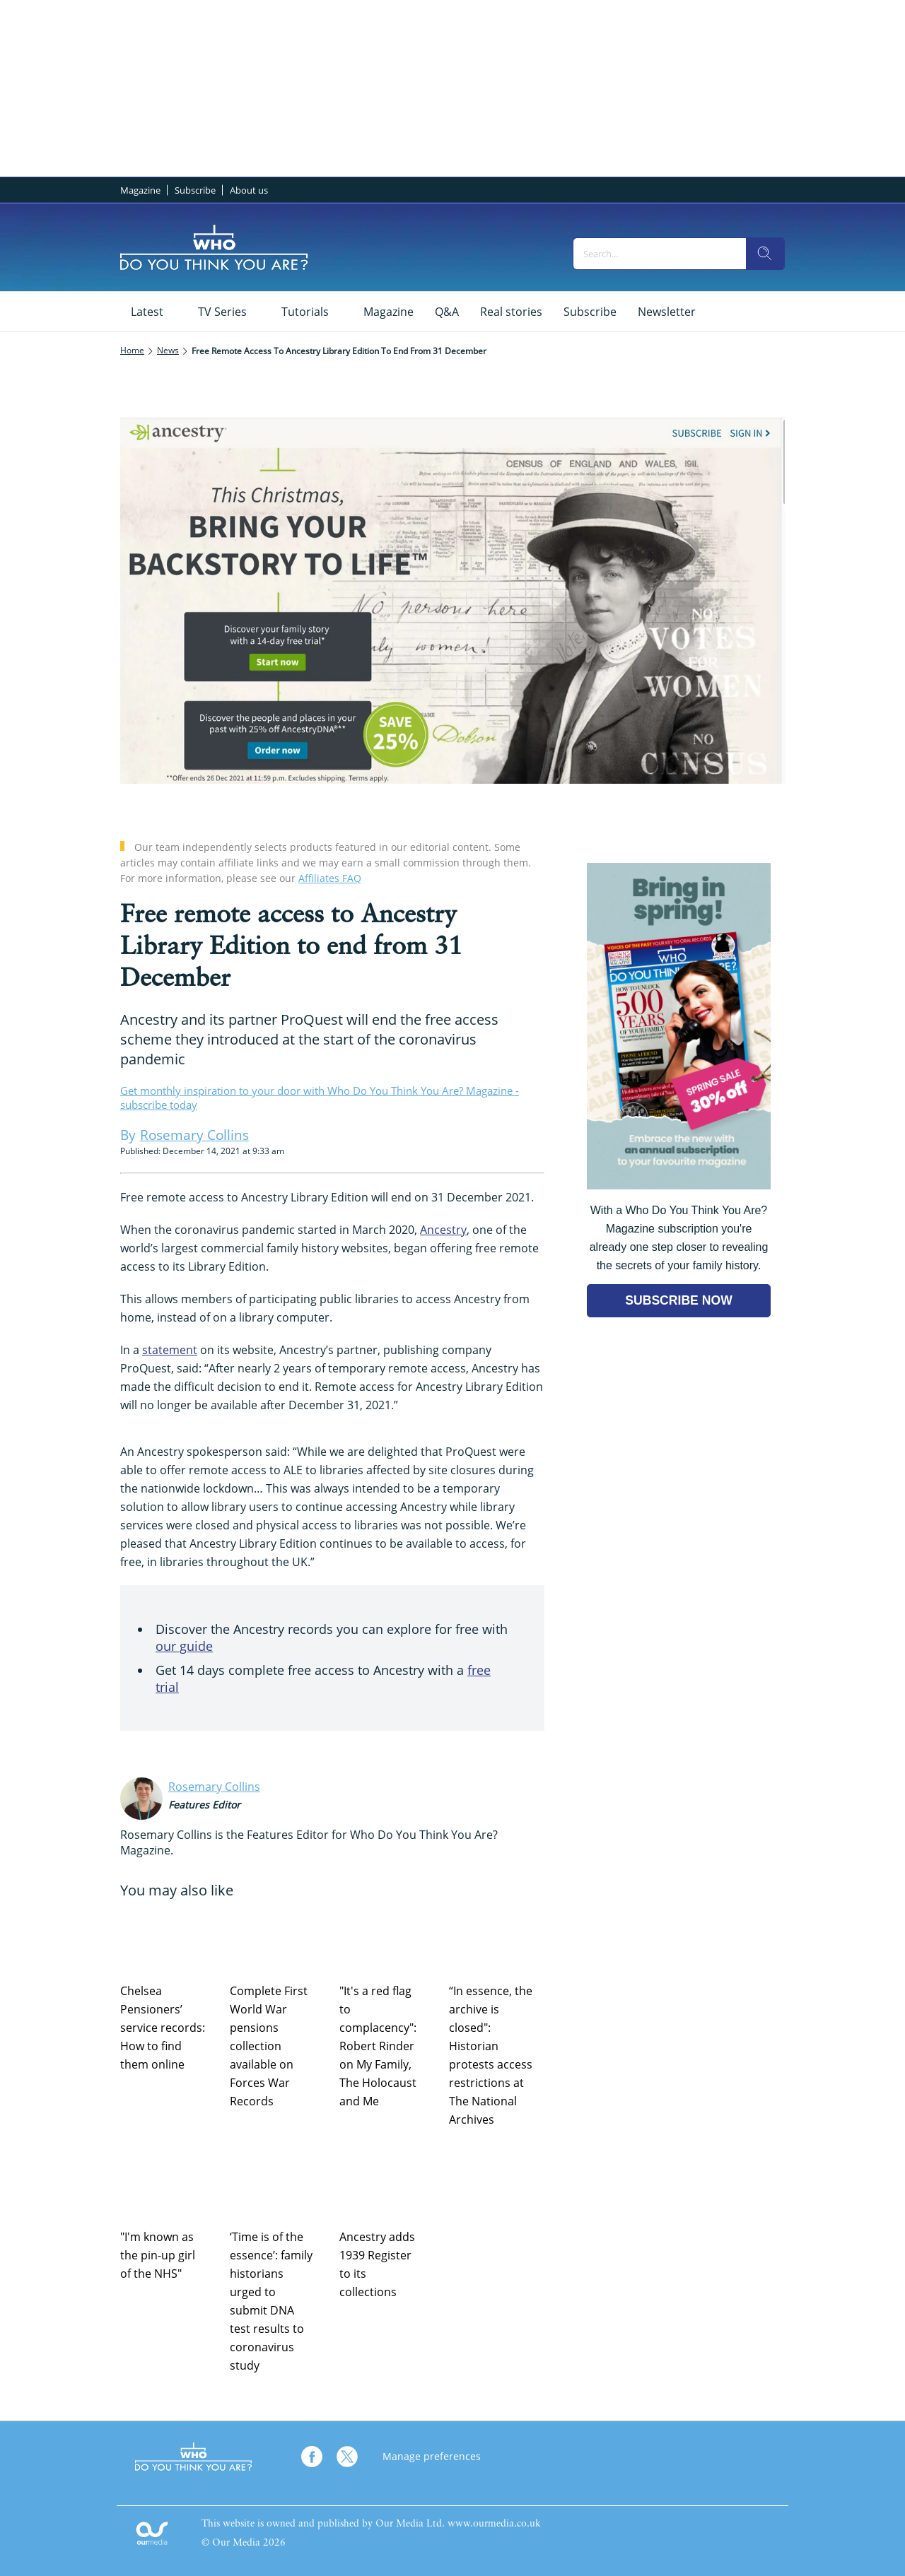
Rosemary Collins (214, 1786)
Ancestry (443, 1229)
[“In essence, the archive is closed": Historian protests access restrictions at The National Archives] (496, 1939)
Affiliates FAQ (329, 878)
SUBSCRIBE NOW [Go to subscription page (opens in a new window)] (678, 1300)
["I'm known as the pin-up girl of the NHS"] (168, 2185)
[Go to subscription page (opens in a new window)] (679, 1186)
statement (169, 1350)
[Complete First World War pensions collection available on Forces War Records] (277, 1939)
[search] (765, 253)
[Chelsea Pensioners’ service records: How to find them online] (168, 1939)
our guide (184, 1645)
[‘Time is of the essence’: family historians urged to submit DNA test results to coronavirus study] (277, 2185)
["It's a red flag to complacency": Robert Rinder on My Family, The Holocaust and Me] (387, 1939)
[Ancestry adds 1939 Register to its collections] (387, 2185)
